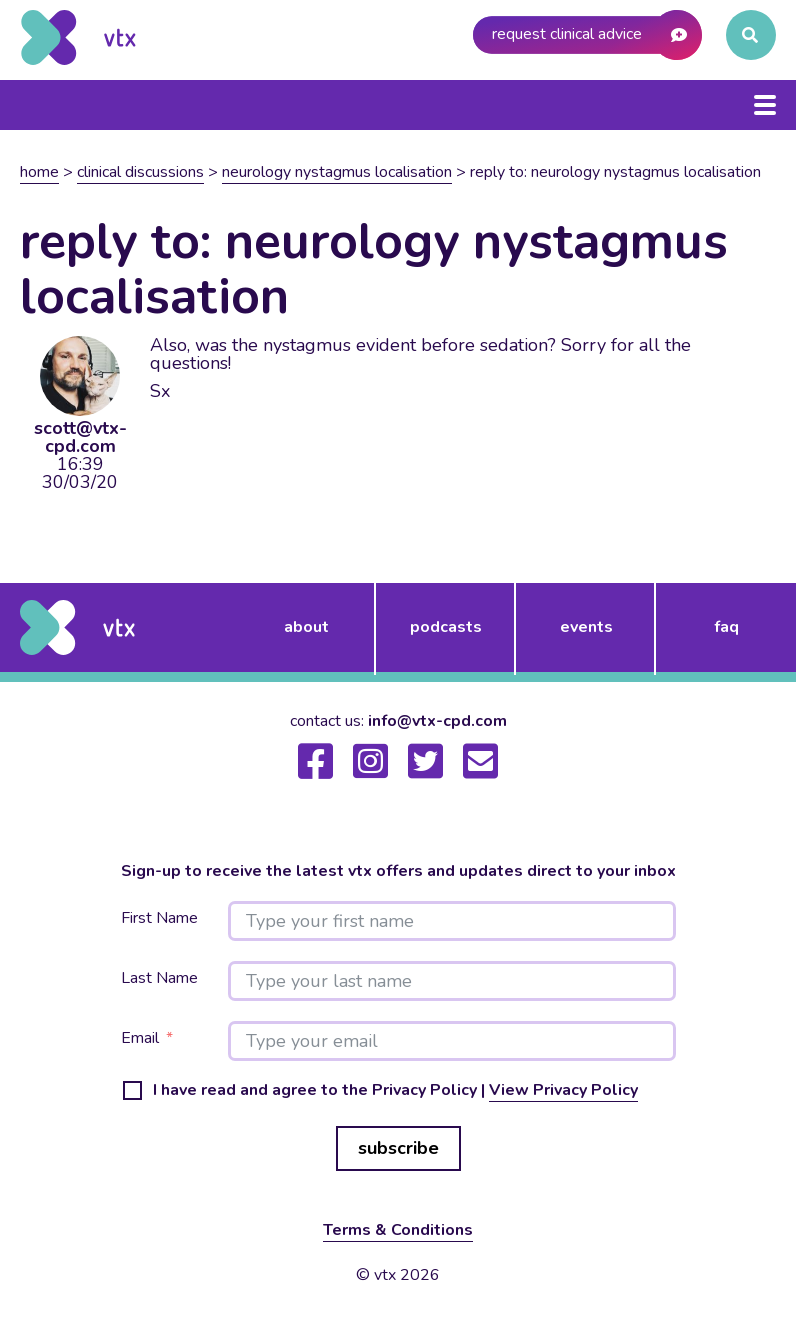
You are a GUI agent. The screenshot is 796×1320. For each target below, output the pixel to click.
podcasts (446, 627)
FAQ (726, 627)
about (306, 627)
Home (39, 172)
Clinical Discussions (140, 172)
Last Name (159, 978)
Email (140, 1038)
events (586, 627)
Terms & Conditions (398, 1230)
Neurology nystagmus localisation (337, 172)
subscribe (398, 1148)
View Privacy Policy (563, 1090)
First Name (159, 918)
